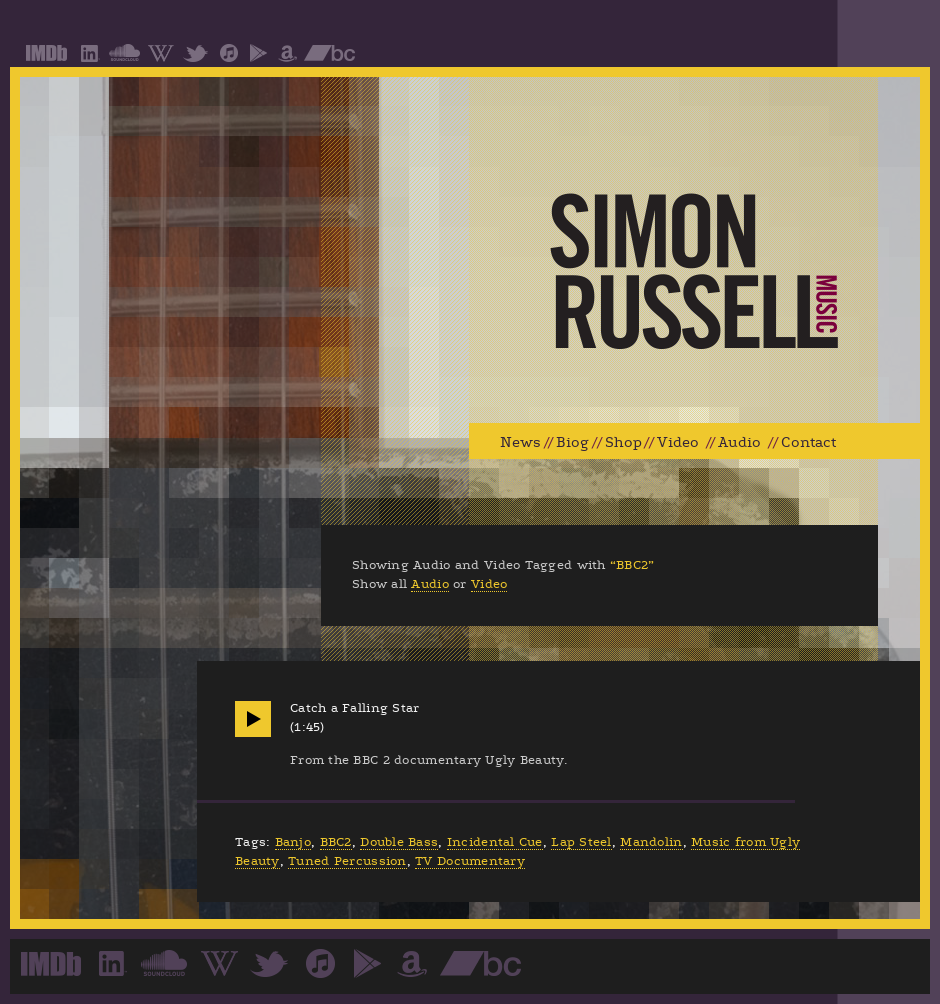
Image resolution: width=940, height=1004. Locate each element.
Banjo (293, 842)
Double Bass (399, 842)
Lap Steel (581, 842)
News (520, 442)
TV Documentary (470, 861)
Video (678, 442)
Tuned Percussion (347, 861)
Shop (623, 442)
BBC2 (336, 842)
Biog (572, 442)
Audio (739, 442)
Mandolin (651, 842)
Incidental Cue (495, 842)
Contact (808, 442)
